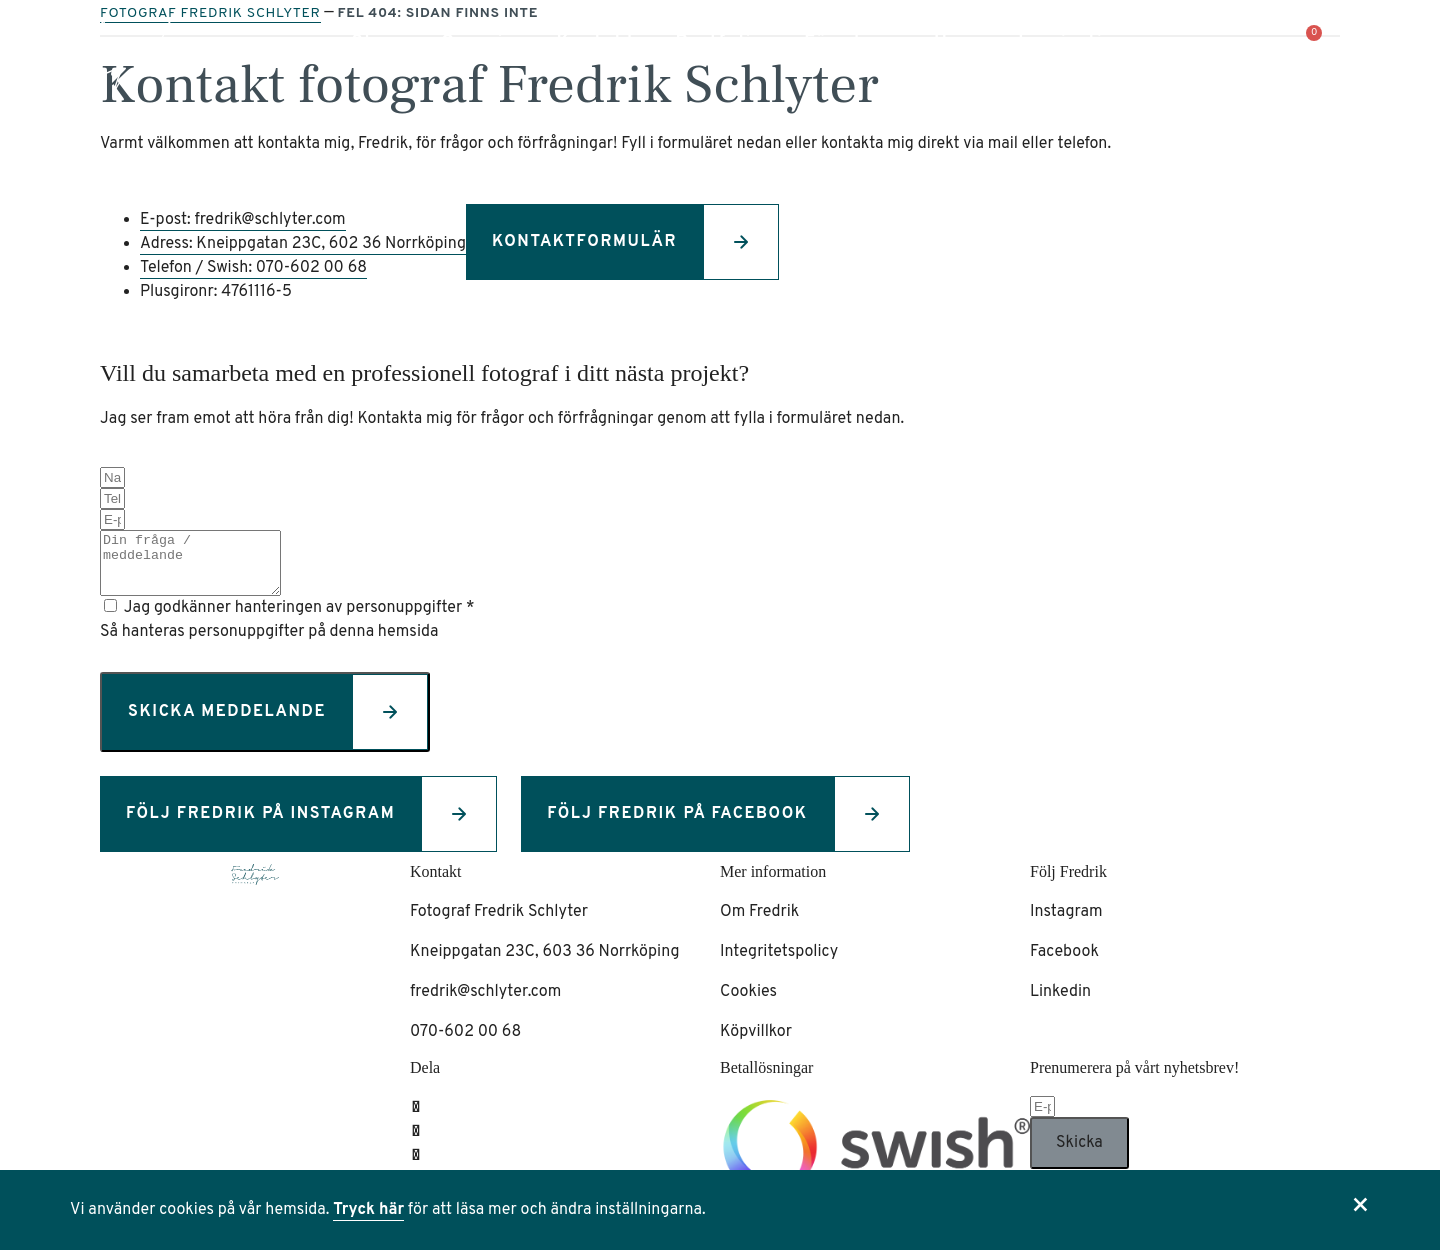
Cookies (748, 1004)
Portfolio (719, 42)
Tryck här (368, 1210)
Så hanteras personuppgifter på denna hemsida (269, 644)
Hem (956, 42)
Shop (376, 42)
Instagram (1066, 924)
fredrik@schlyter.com (485, 1004)
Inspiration (1073, 42)
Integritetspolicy (779, 964)
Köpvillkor (756, 1044)
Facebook (1064, 964)
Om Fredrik (759, 924)
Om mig (478, 42)
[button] (1379, 36)
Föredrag (849, 42)
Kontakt (595, 42)
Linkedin (1060, 1004)
